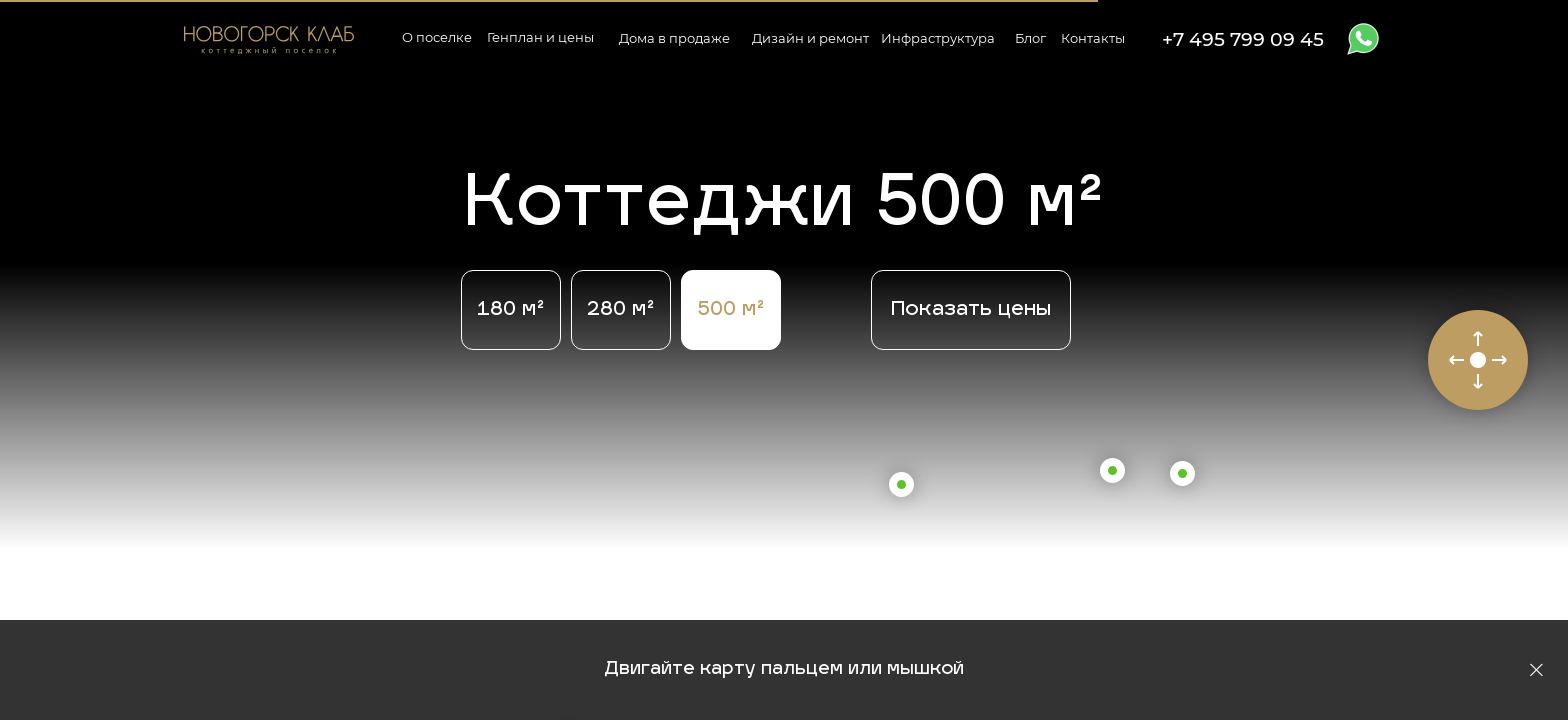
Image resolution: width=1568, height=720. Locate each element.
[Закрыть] (1536, 670)
